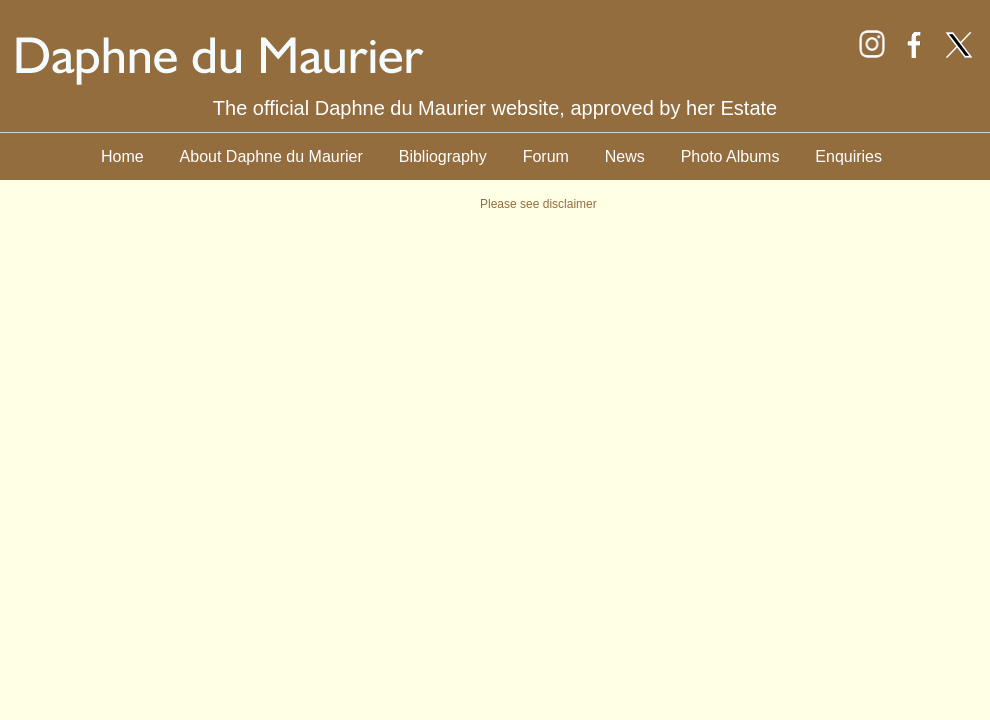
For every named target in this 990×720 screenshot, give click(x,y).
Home (122, 156)
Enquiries (848, 156)
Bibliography (443, 156)
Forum (546, 156)
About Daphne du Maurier (271, 156)
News (625, 156)
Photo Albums (730, 156)
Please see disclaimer (538, 204)
